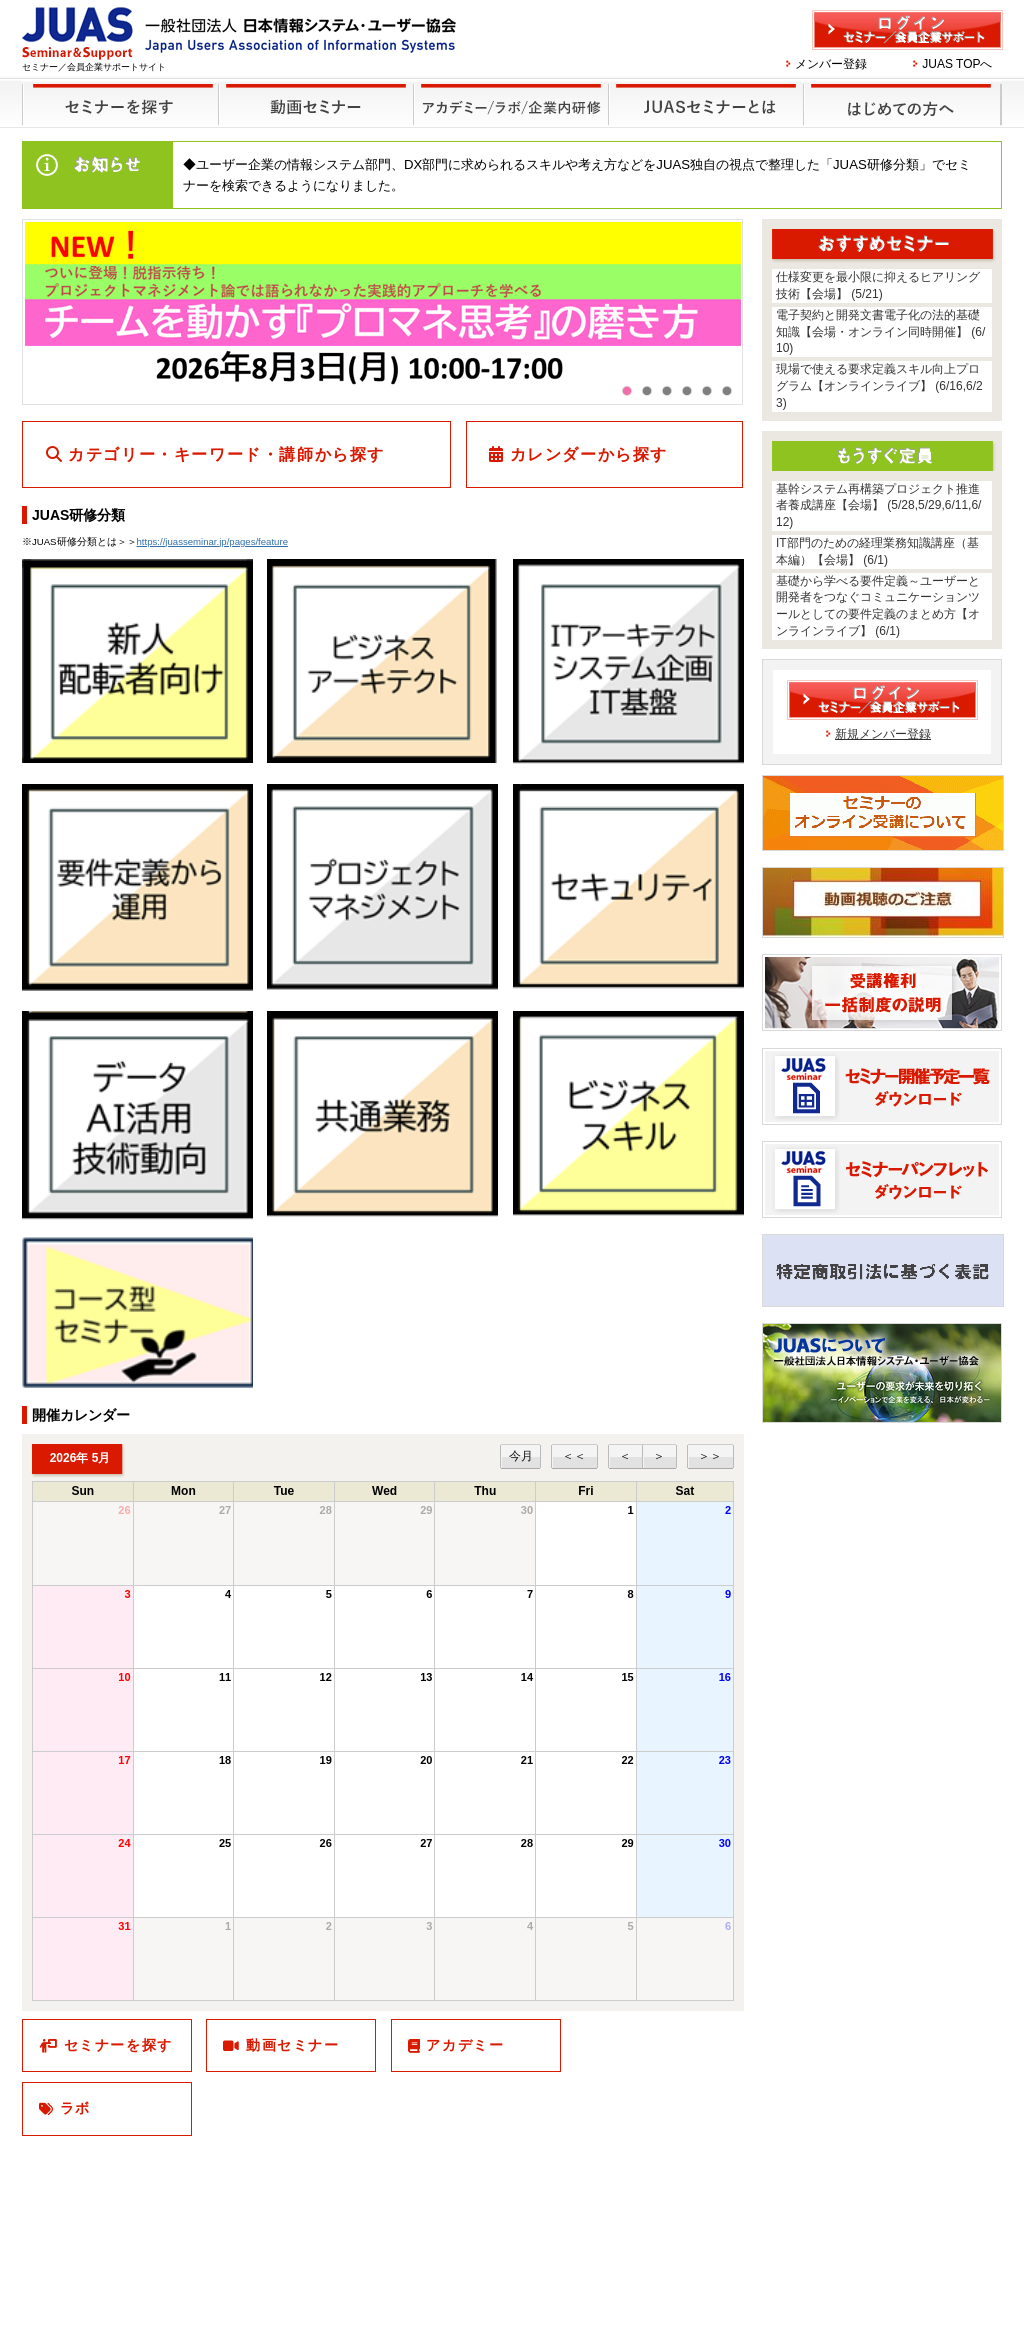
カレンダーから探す (589, 454)
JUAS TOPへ (957, 64)
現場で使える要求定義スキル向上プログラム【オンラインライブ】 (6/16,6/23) (879, 386)
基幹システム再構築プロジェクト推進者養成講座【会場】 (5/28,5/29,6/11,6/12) (878, 506)
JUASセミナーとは (703, 91)
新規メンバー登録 (883, 734)
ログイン (907, 30)
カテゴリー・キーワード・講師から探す (226, 454)
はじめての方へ (899, 91)
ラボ (75, 2108)
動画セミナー (293, 2045)
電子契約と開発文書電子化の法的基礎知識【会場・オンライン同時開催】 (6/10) (880, 332)
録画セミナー (316, 103)
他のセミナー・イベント (507, 91)
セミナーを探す (115, 91)
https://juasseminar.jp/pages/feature (212, 541)
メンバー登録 (831, 64)
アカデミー (465, 2045)
